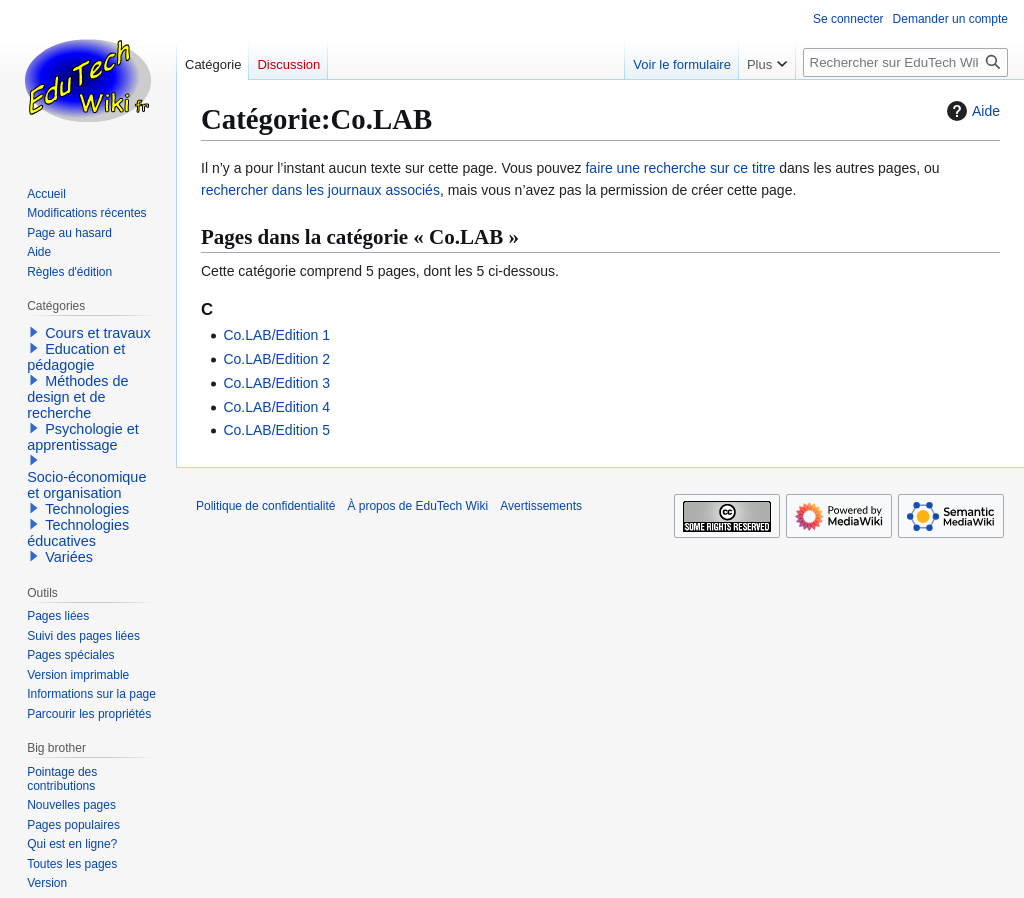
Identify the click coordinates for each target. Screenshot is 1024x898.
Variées (69, 557)
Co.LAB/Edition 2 (276, 359)
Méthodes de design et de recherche (77, 397)
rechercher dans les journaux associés (320, 190)
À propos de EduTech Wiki (417, 506)
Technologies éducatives (78, 533)
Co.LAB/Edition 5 (276, 430)
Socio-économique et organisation (86, 485)
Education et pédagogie (76, 357)
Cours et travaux (98, 333)
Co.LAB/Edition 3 (276, 383)
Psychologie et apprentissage (83, 437)
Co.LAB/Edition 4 (276, 407)
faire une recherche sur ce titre (680, 168)
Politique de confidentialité (265, 506)
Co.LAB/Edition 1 (276, 335)
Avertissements (541, 506)
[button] (34, 332)
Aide (971, 111)
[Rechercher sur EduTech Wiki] (905, 62)
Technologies (87, 509)
